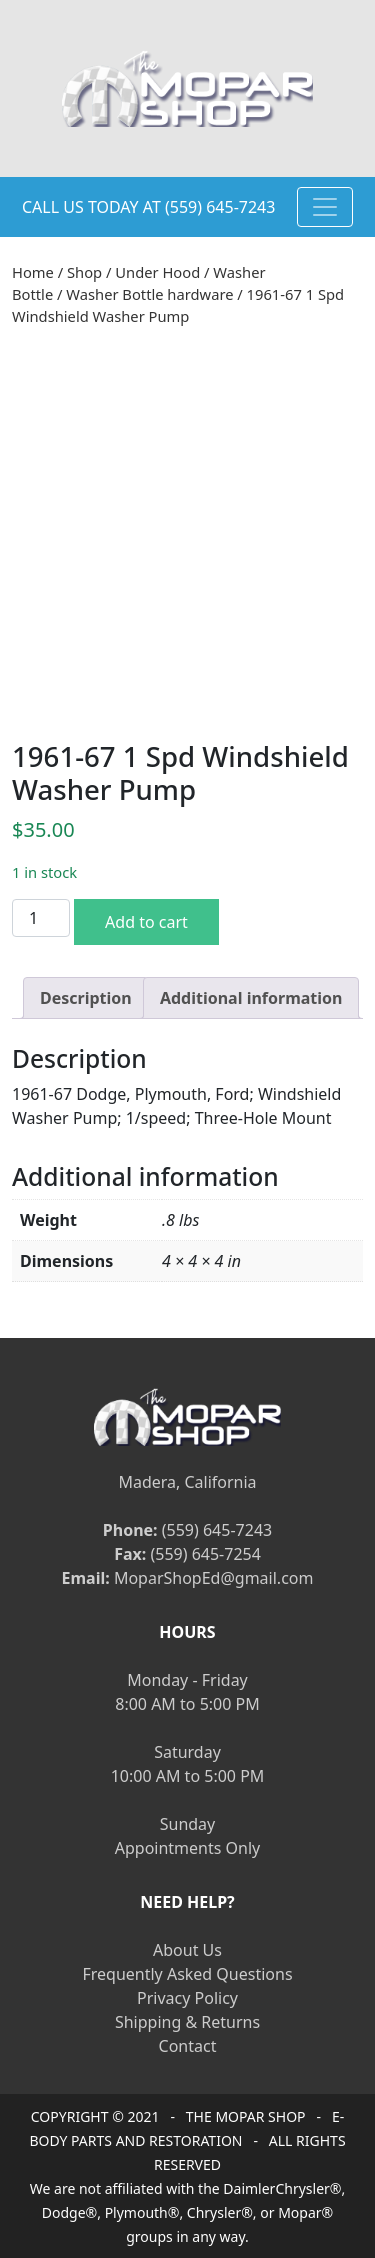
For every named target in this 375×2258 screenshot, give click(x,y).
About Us (187, 1950)
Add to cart (146, 922)
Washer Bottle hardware (149, 294)
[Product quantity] (41, 918)
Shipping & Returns (187, 2022)
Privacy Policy (187, 1998)
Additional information (251, 998)
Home (33, 272)
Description (86, 998)
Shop (84, 272)
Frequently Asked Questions (187, 1974)
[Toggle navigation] (325, 207)
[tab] (86, 998)
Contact (188, 2046)
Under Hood (157, 272)
